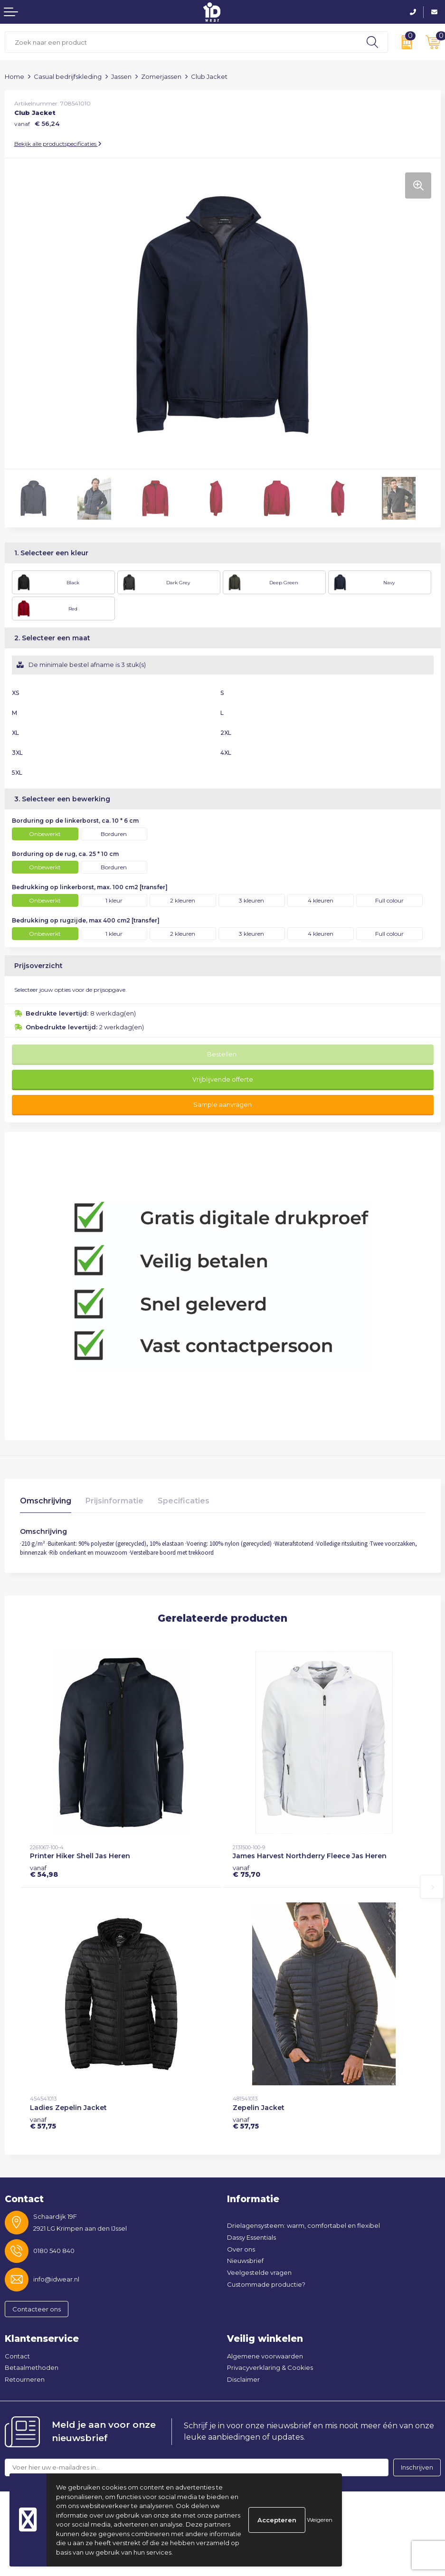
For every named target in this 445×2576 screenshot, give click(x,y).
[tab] (45, 1503)
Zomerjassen (161, 76)
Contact (17, 2356)
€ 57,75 (43, 2122)
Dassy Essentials (251, 2237)
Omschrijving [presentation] (45, 1500)
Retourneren (25, 2379)
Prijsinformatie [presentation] (114, 1500)
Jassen (121, 76)
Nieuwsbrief (245, 2260)
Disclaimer (243, 2379)
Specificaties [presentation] (183, 1500)
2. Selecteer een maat (52, 638)
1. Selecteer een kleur (51, 553)
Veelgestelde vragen (259, 2272)
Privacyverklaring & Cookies (270, 2367)
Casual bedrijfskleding (68, 76)
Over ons (241, 2249)
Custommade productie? (266, 2284)
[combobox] (181, 42)
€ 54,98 (44, 1871)
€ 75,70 (246, 1871)
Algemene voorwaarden (265, 2356)
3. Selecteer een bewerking (62, 799)
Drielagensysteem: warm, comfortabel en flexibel (303, 2225)
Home (14, 76)
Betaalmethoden (31, 2367)
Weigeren (319, 2519)
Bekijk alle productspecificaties (58, 143)
